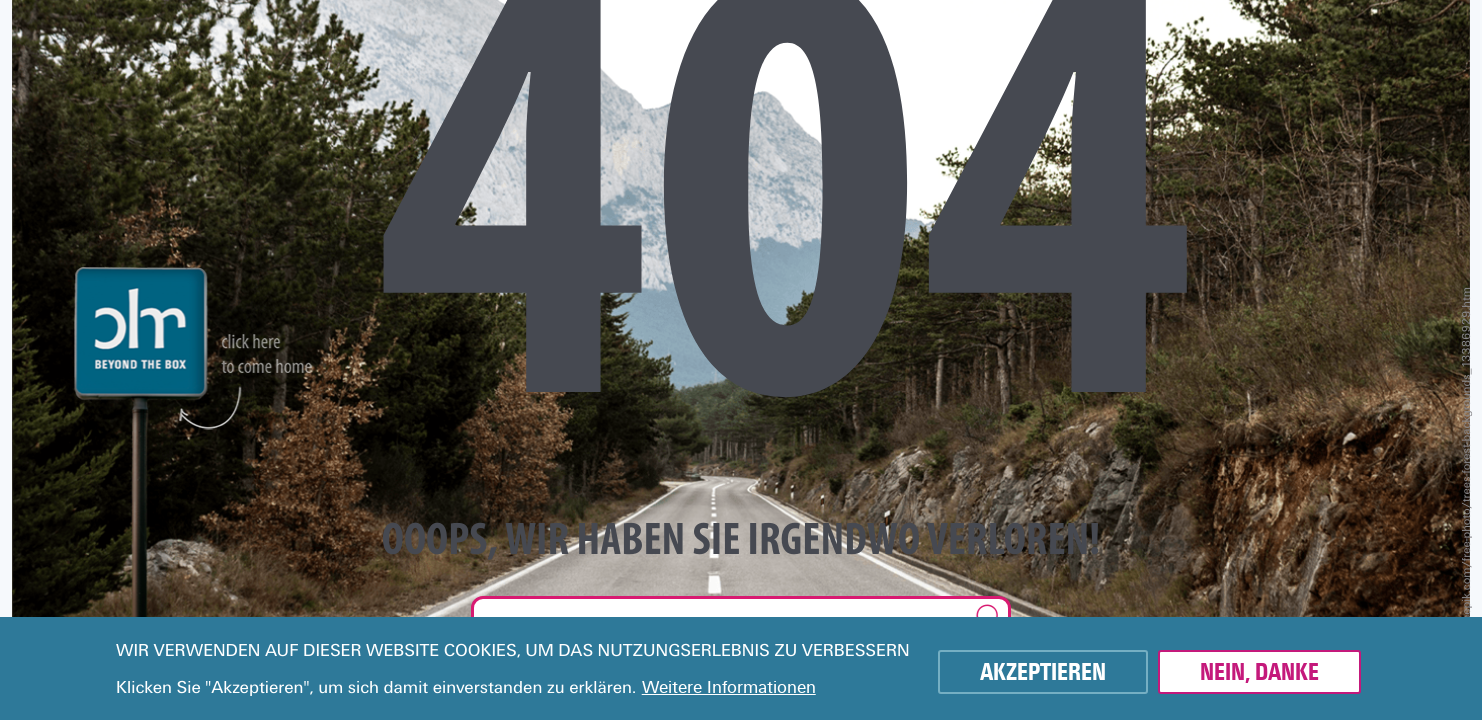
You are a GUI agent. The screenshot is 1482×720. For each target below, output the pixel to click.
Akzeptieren (1043, 672)
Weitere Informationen (729, 687)
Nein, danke (1259, 672)
